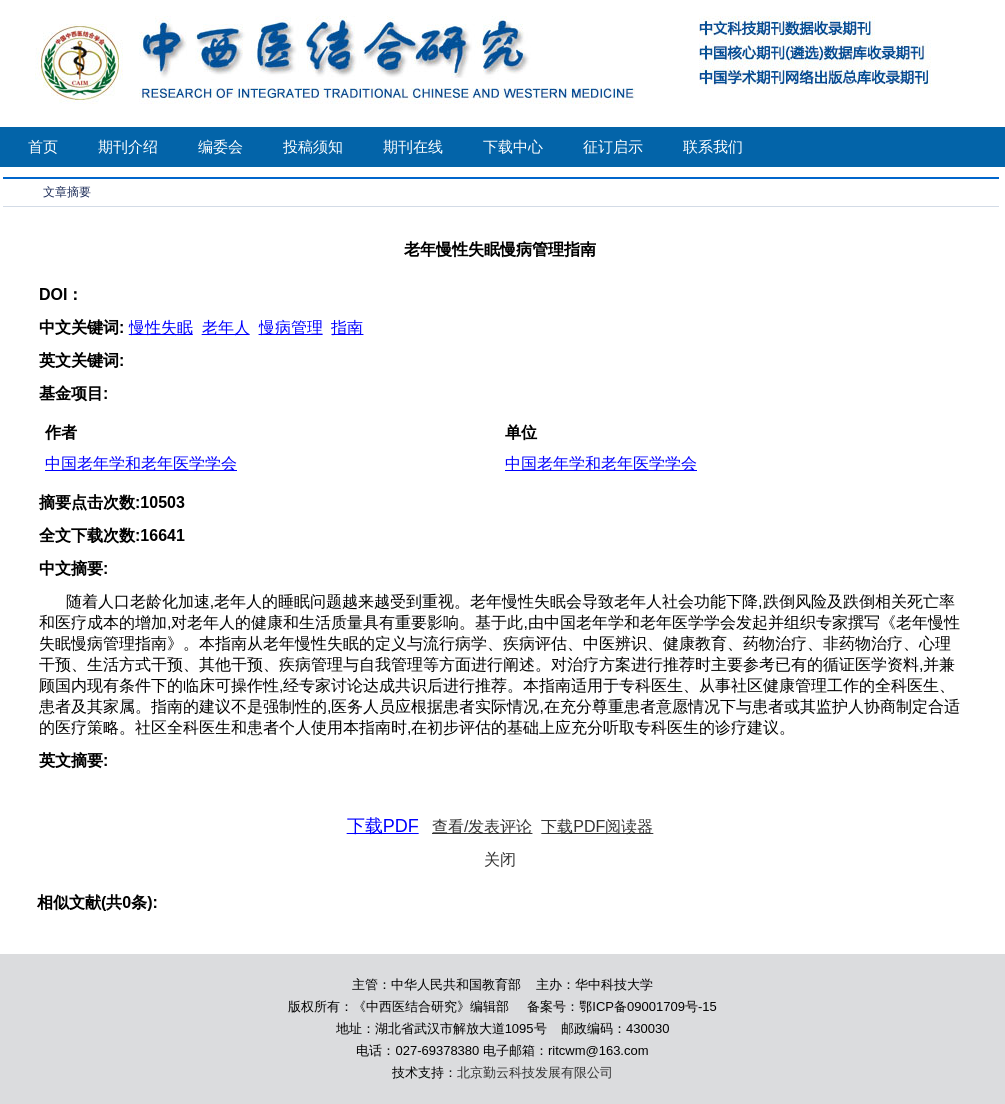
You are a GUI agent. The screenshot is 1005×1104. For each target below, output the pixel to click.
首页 (43, 146)
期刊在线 (413, 146)
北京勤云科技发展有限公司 (535, 1072)
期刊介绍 (128, 146)
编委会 (220, 146)
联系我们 (713, 146)
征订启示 (613, 146)
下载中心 (513, 146)
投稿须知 (313, 146)
